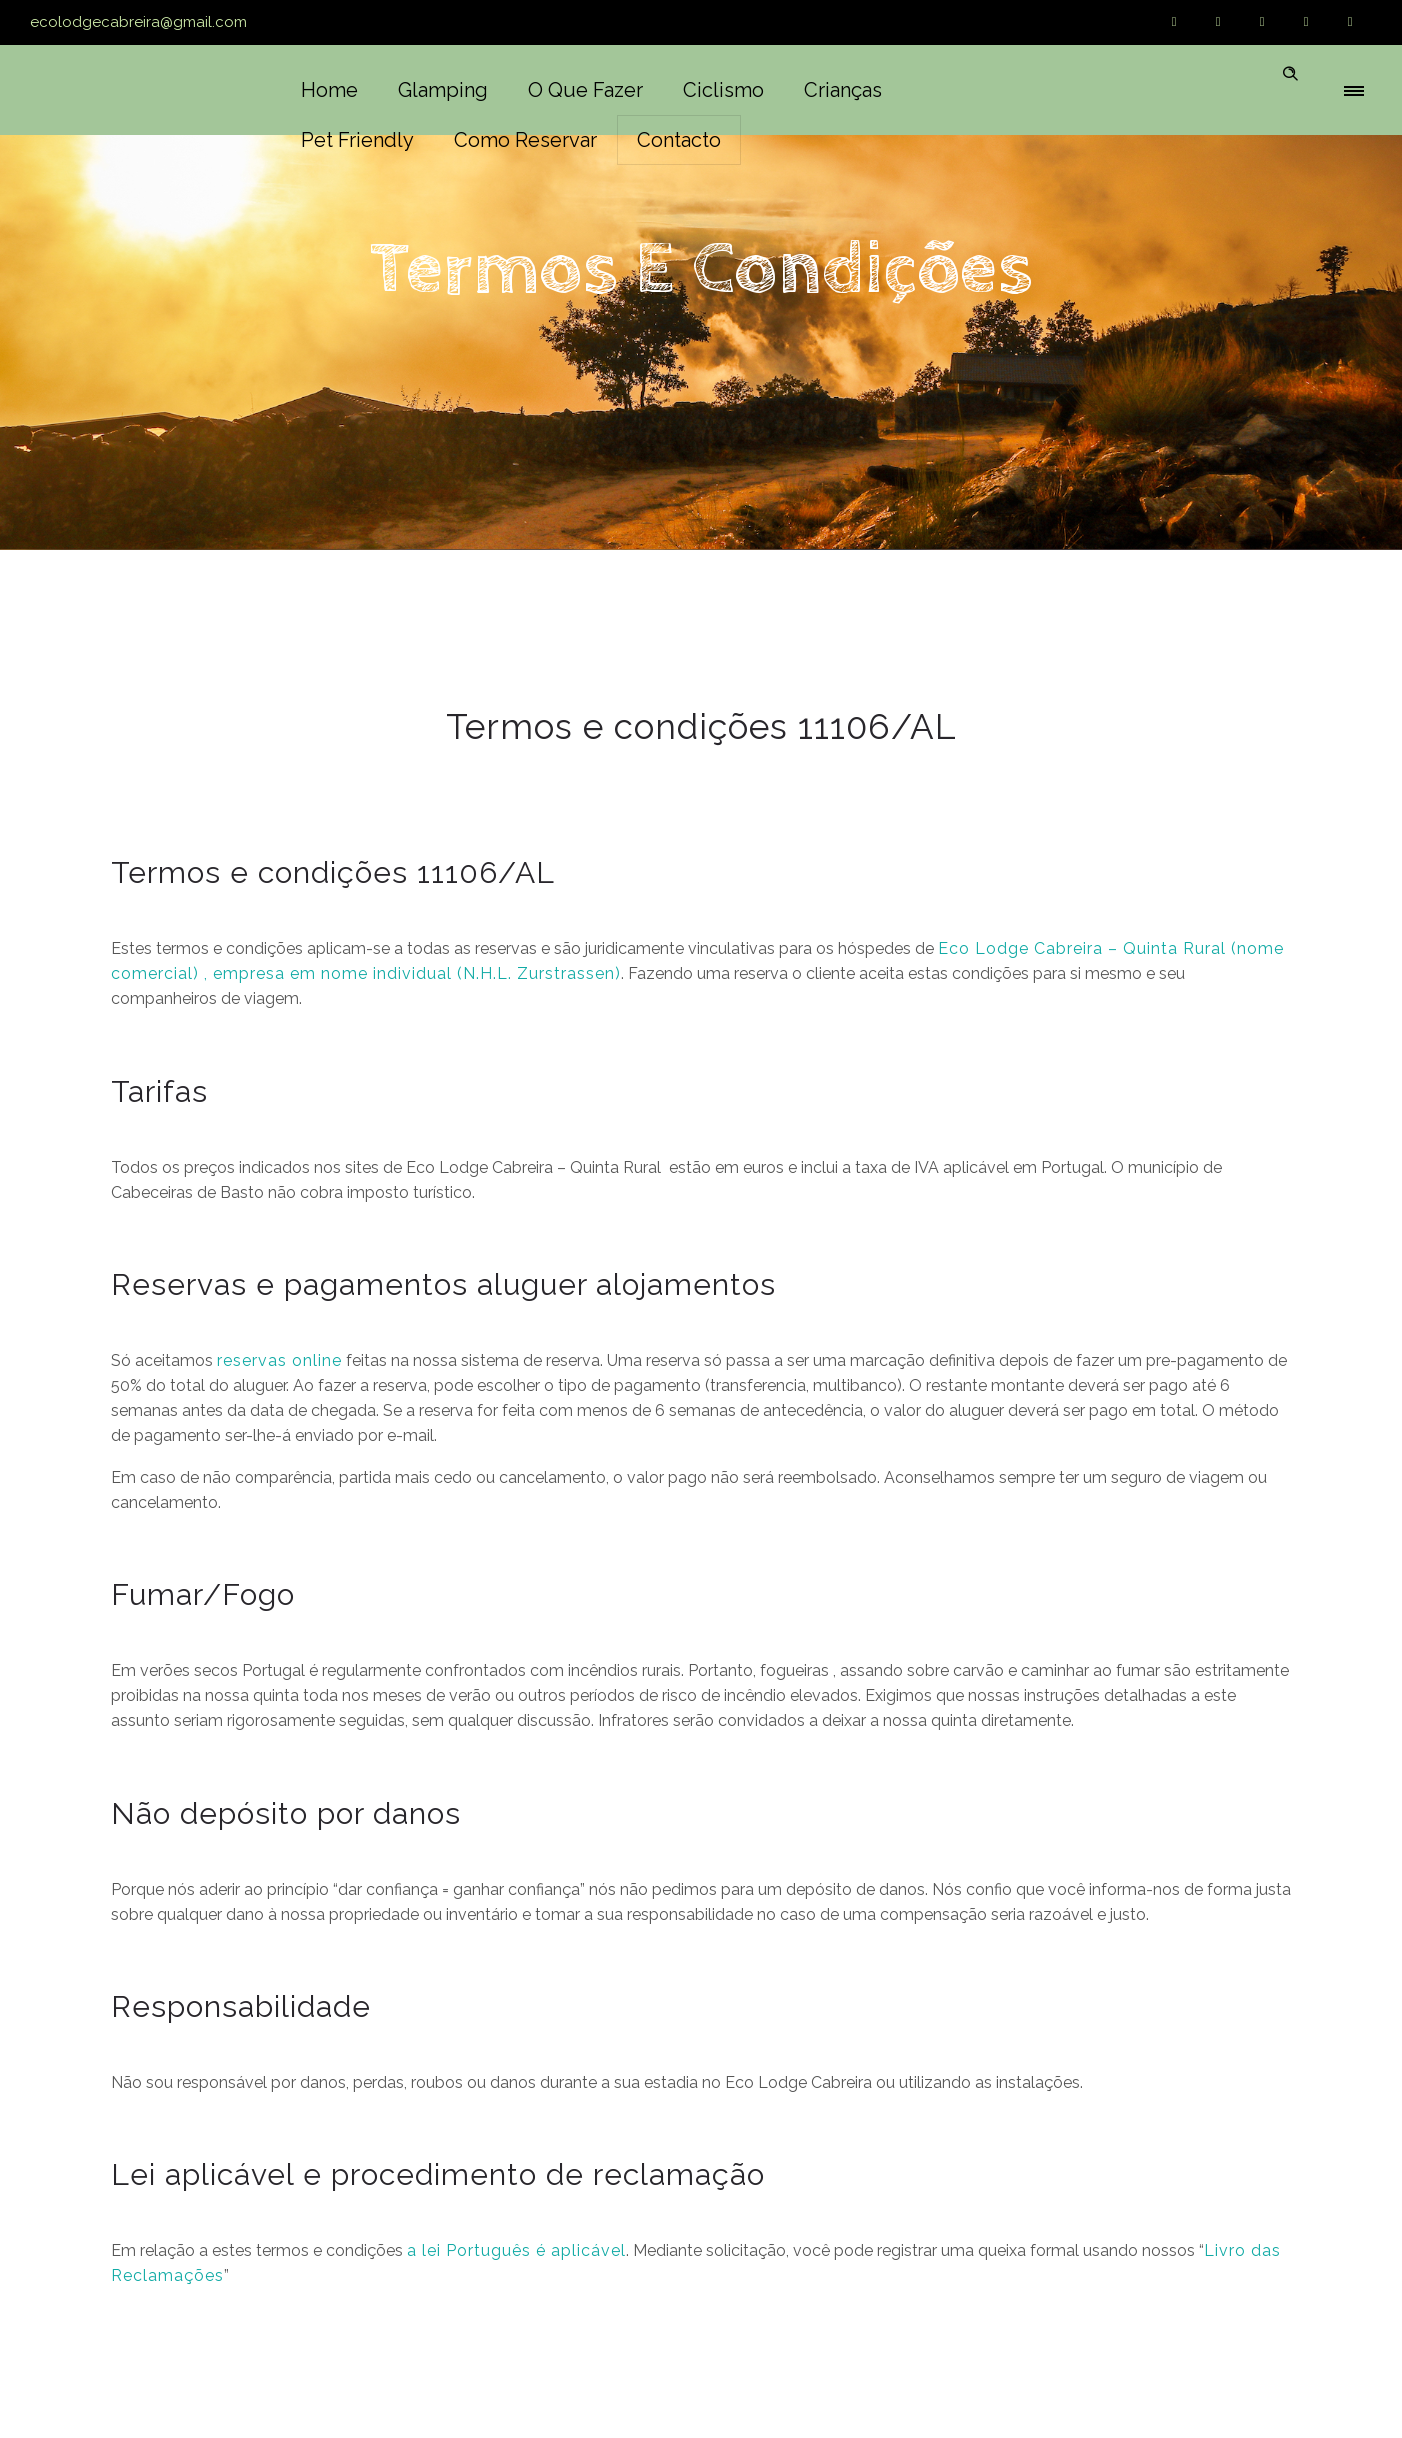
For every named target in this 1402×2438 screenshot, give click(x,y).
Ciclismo (723, 90)
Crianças (843, 90)
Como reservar (525, 140)
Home (329, 90)
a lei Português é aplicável (516, 2250)
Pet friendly (357, 140)
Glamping (443, 90)
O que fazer (585, 90)
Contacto (679, 140)
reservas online (279, 1360)
